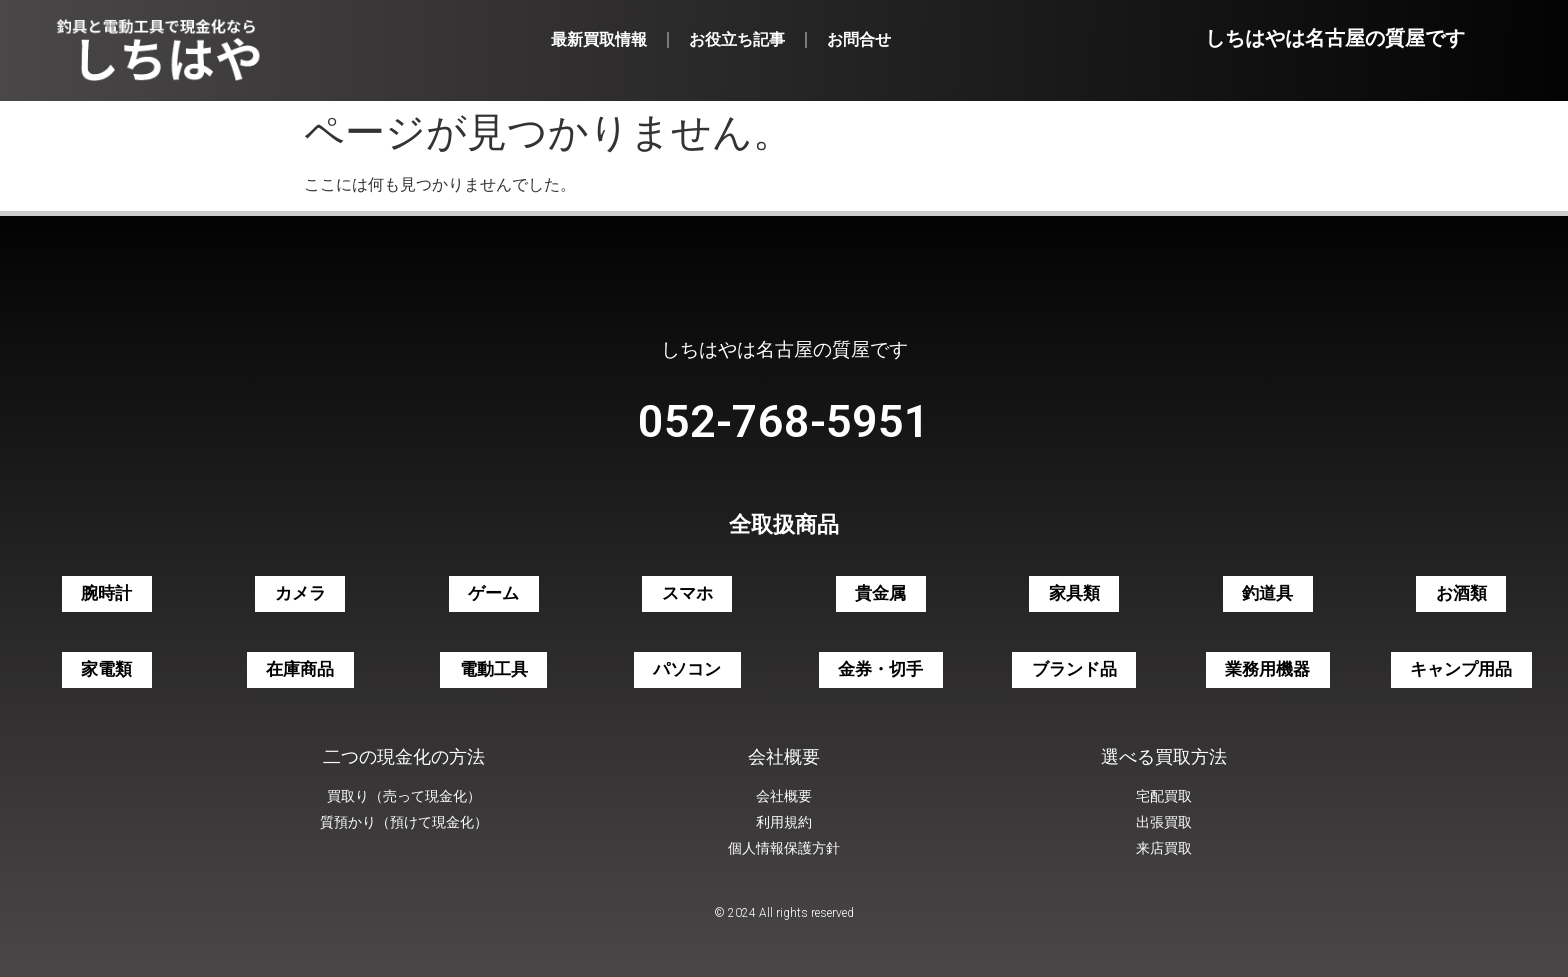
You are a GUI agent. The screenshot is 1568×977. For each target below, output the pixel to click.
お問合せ (859, 39)
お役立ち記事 (737, 39)
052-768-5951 (784, 421)
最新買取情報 (599, 39)
